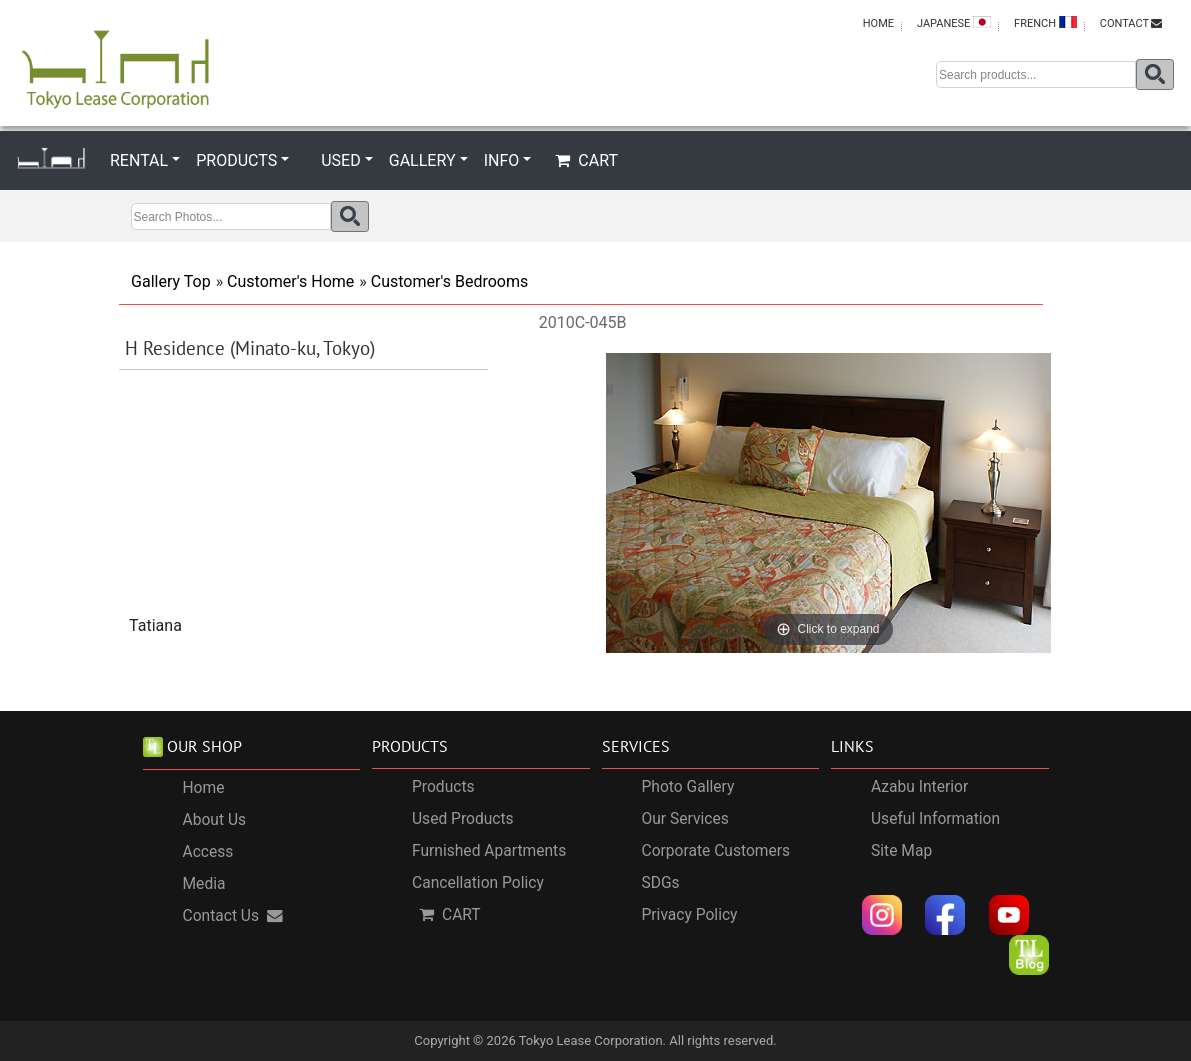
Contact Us (233, 916)
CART (586, 160)
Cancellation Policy (478, 883)
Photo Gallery (688, 787)
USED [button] (340, 160)
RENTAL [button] (139, 160)
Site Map (901, 851)
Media (204, 884)
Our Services (685, 819)
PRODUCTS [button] (236, 160)
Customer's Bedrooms (449, 281)
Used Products (463, 819)
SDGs (661, 883)
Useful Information (935, 819)
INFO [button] (502, 160)
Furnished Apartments (489, 851)
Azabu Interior (919, 787)
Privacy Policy (690, 915)
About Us (215, 820)
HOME (878, 23)
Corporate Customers (716, 851)
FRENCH (1045, 23)
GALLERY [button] (422, 160)
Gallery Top (171, 281)
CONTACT (1131, 23)
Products (443, 787)
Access (208, 852)
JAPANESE (954, 23)
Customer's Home (290, 281)
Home (204, 788)
